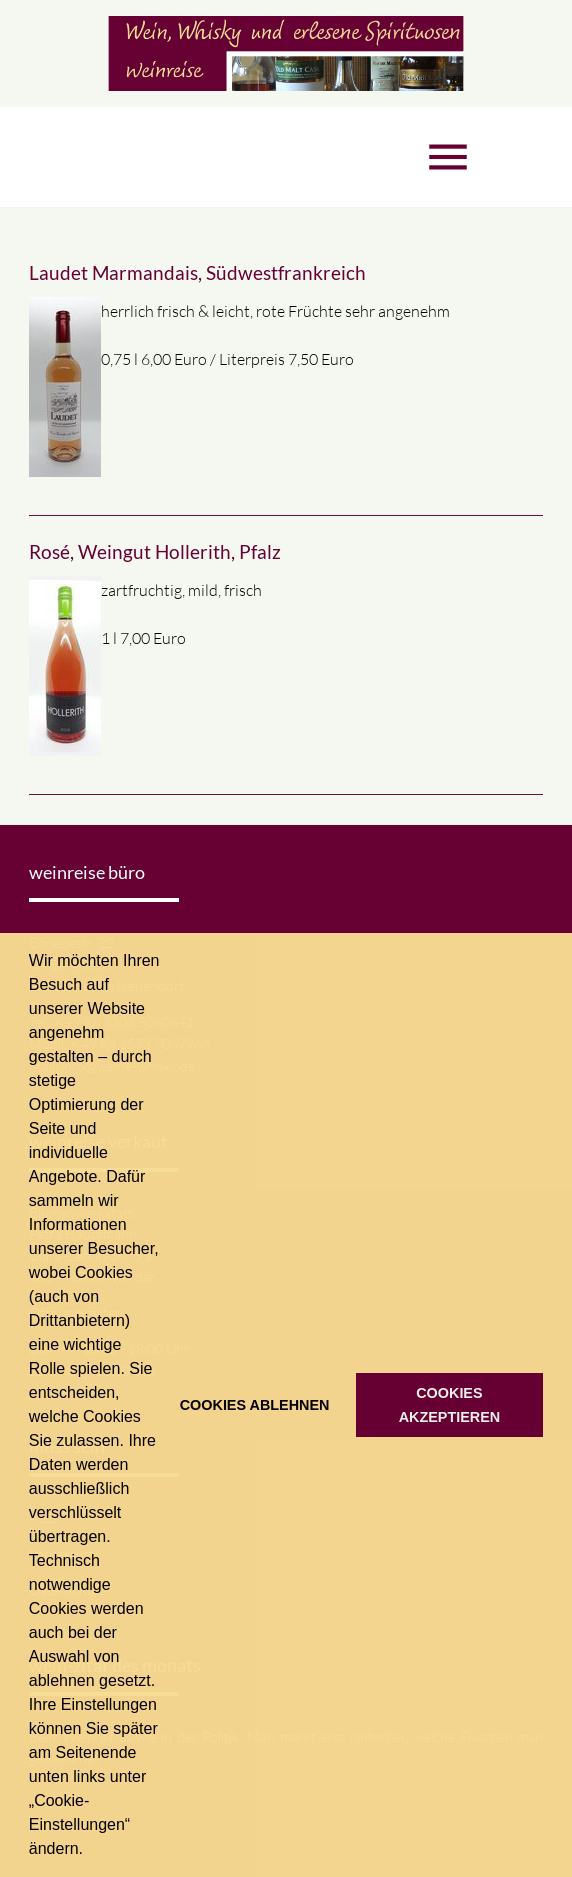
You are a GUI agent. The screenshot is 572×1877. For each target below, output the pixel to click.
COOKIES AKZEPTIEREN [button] (450, 1405)
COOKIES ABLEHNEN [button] (255, 1405)
